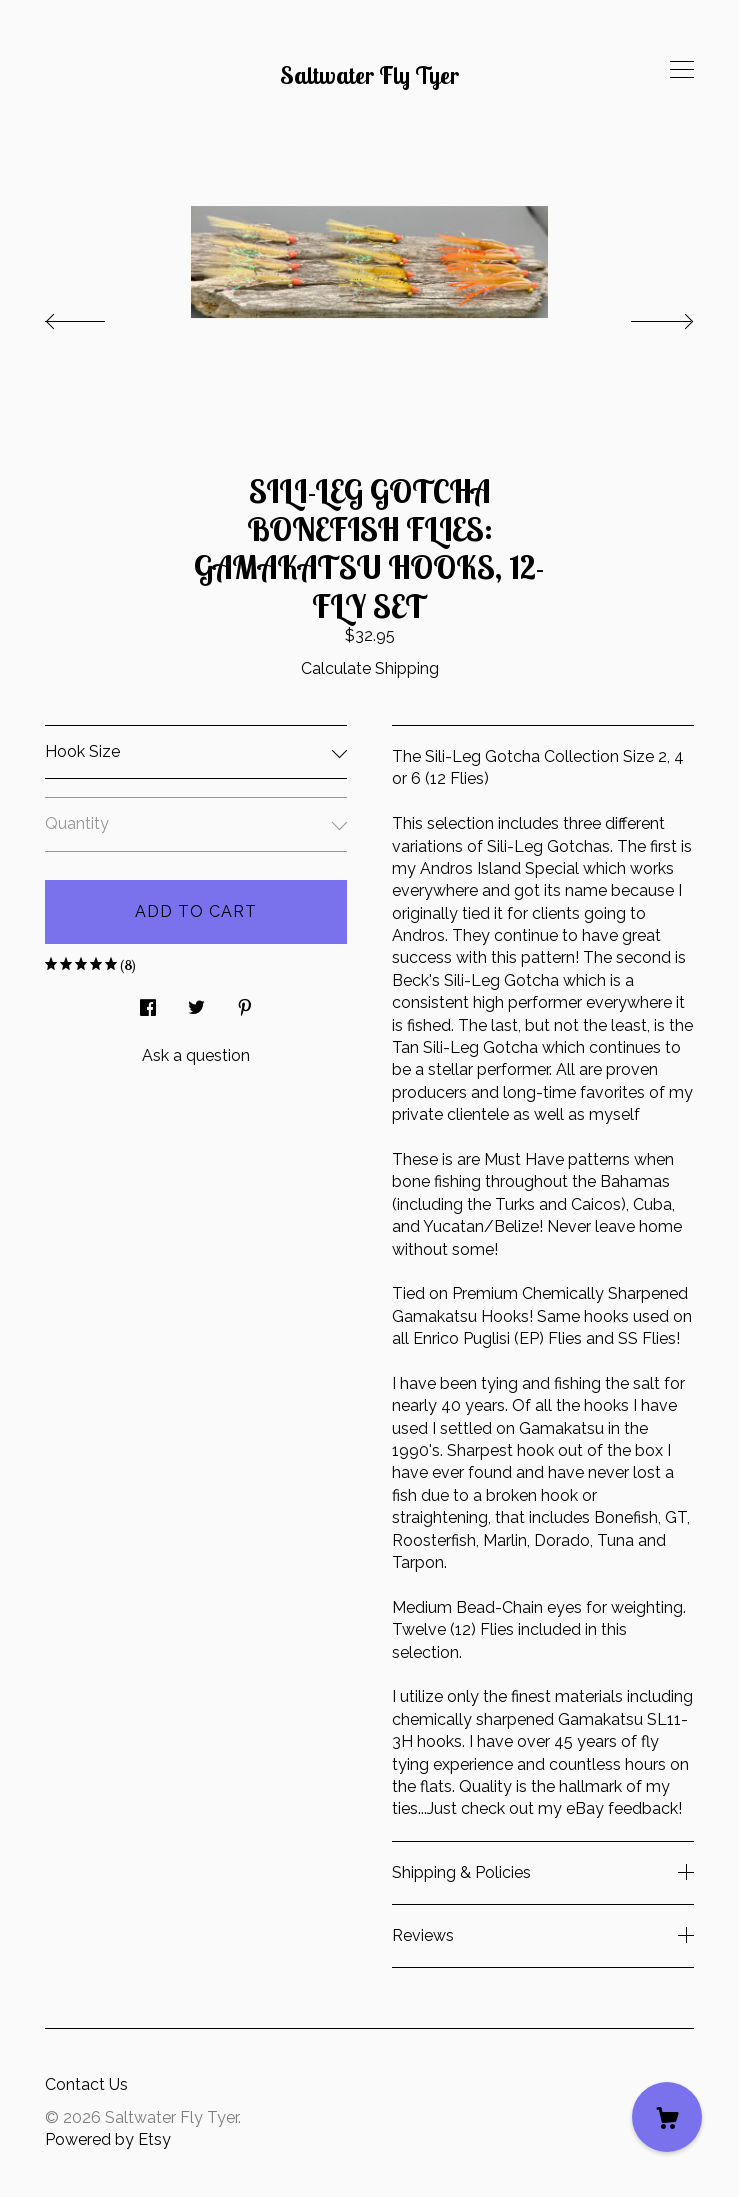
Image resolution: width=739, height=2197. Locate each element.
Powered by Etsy (108, 2139)
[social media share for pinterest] (245, 1003)
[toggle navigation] (682, 70)
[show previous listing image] (95, 316)
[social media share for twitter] (196, 1003)
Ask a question (196, 1055)
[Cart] (667, 2117)
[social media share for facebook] (148, 1003)
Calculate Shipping (370, 668)
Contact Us (86, 2084)
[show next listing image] (644, 316)
